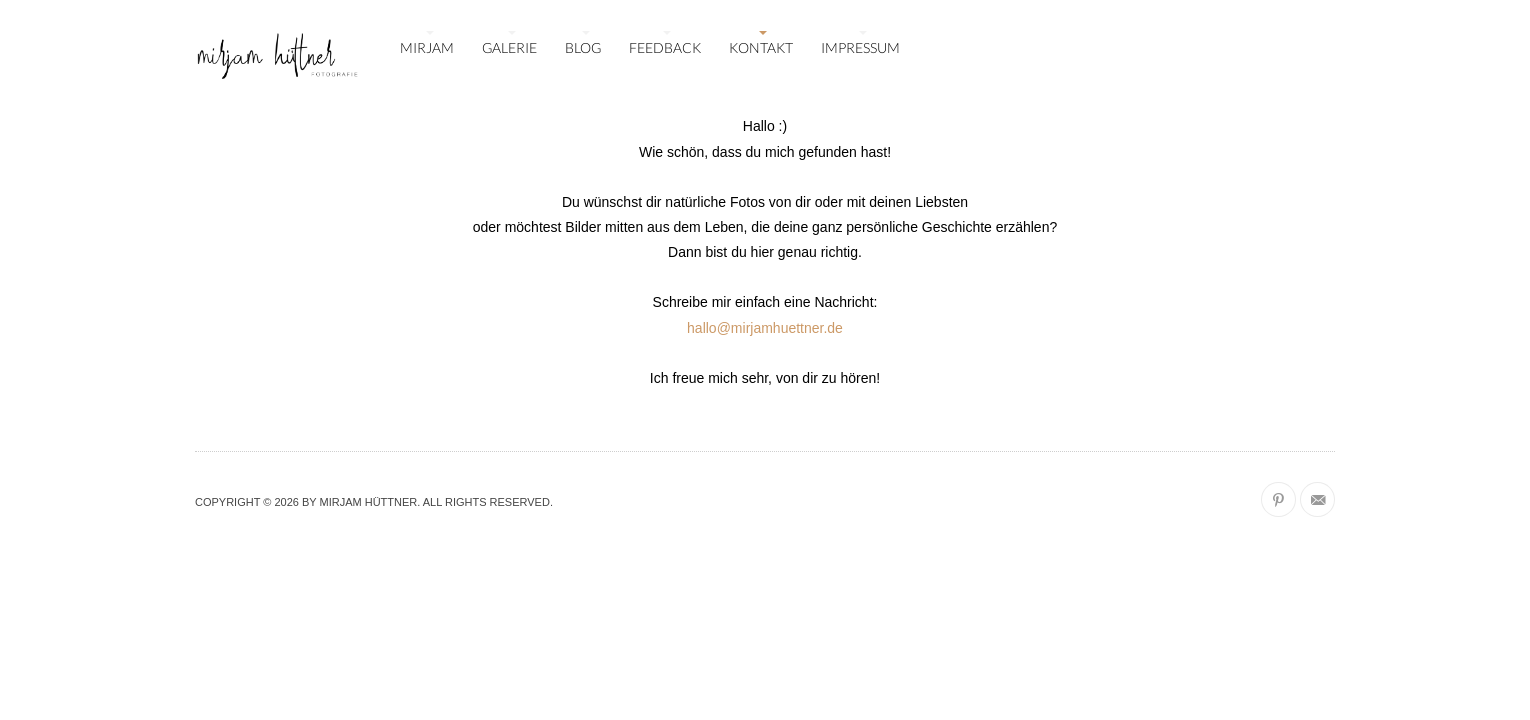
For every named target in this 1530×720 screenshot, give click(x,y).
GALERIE (509, 47)
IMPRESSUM (860, 47)
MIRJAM (427, 47)
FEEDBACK (665, 47)
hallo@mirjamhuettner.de (765, 328)
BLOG (583, 47)
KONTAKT (761, 47)
